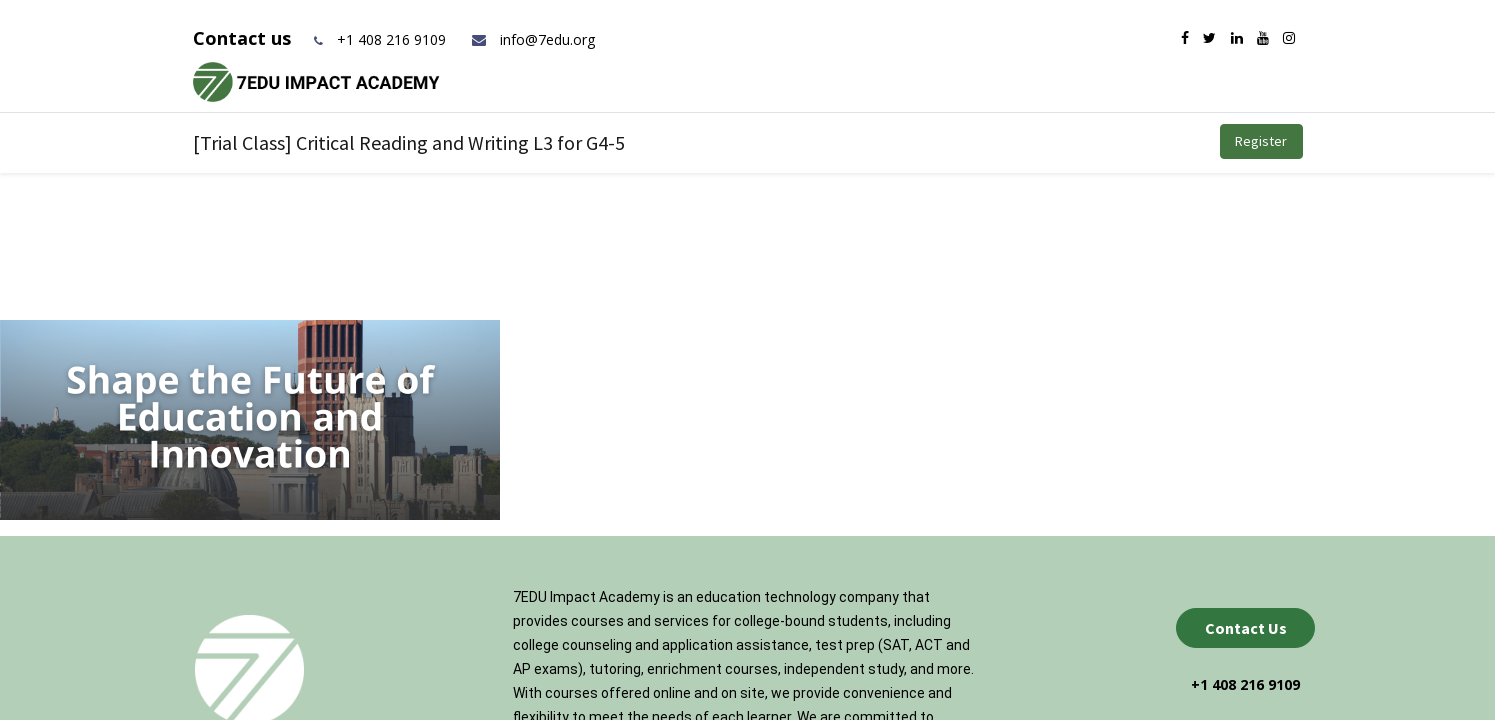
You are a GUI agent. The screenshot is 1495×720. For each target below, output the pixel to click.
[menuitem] (674, 141)
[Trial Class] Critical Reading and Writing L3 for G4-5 (409, 142)
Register (1261, 141)
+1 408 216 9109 (391, 39)
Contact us (244, 38)
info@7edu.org (532, 39)
